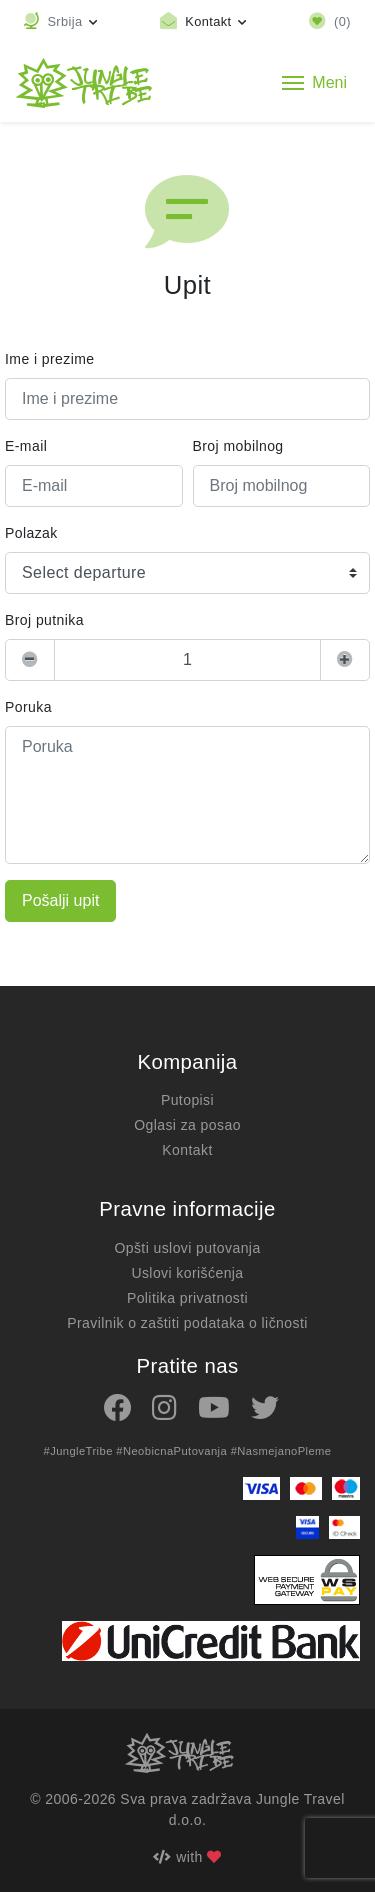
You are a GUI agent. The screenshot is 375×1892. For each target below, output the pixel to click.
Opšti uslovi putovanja (187, 1248)
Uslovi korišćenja (187, 1273)
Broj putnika (44, 620)
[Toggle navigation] (314, 83)
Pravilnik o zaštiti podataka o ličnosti (187, 1323)
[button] (61, 21)
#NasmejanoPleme (281, 1451)
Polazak (31, 533)
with (187, 1857)
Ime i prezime (49, 359)
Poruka (28, 707)
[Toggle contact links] (203, 21)
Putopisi (187, 1100)
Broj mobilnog (238, 446)
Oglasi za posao (187, 1125)
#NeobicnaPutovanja (171, 1451)
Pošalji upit (60, 900)
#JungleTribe (77, 1451)
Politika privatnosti (187, 1298)
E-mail (26, 446)
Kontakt (187, 1150)
